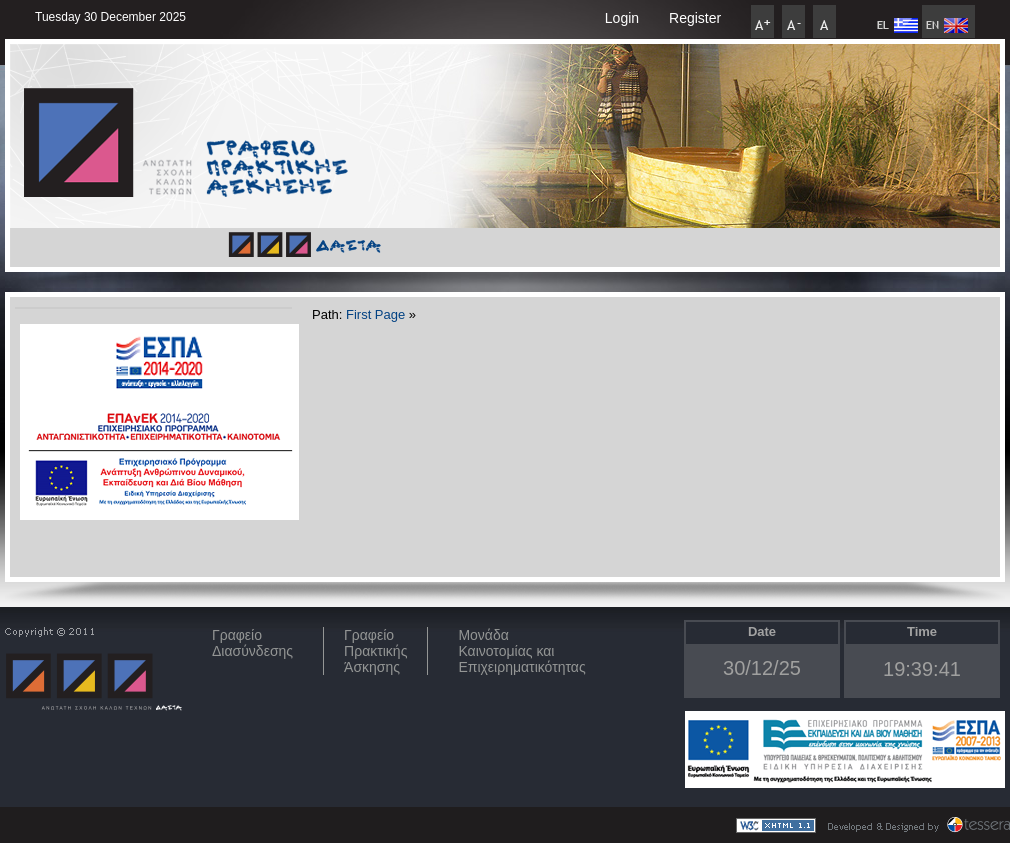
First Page (375, 314)
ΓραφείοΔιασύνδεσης (252, 643)
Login (622, 18)
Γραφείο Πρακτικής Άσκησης (375, 651)
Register (695, 18)
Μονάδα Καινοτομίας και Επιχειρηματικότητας (521, 651)
